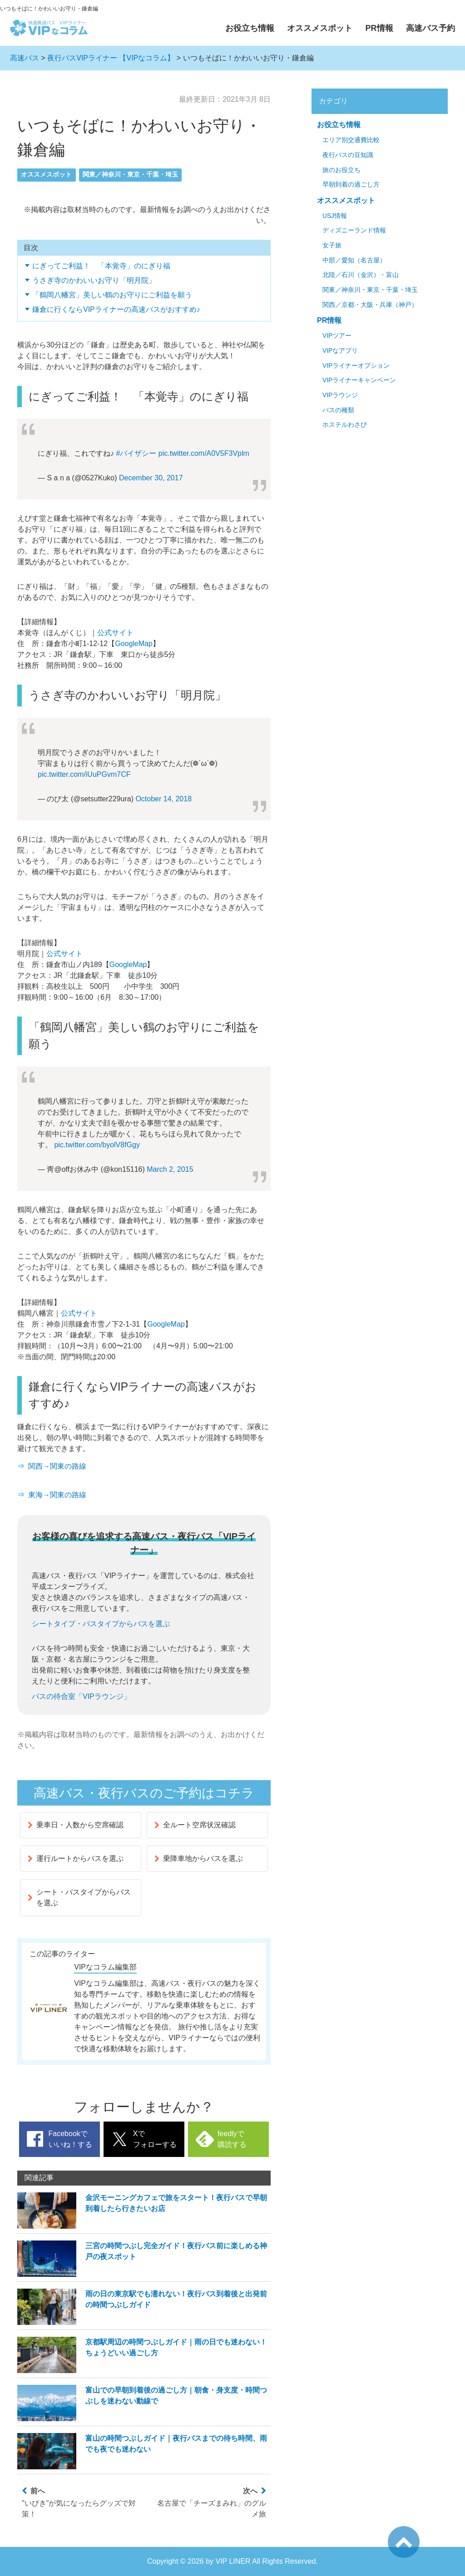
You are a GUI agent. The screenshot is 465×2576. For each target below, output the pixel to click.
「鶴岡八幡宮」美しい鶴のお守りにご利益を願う (112, 295)
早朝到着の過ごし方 (351, 184)
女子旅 (331, 245)
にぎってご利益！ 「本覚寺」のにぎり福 (101, 266)
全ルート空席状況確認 (195, 1825)
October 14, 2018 (163, 799)
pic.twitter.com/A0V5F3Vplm (203, 453)
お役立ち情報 (249, 28)
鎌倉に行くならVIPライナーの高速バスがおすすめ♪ (116, 309)
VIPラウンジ (340, 395)
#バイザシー (136, 453)
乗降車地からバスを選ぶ (198, 1858)
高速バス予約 (430, 28)
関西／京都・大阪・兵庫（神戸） (370, 304)
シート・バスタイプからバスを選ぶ (79, 1897)
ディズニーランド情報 (354, 230)
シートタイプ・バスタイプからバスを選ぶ (101, 1624)
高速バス (24, 58)
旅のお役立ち (341, 170)
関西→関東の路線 (57, 1466)
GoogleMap (134, 643)
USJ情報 (334, 215)
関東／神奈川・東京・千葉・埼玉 (130, 174)
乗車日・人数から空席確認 (76, 1825)
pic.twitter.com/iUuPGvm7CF (84, 774)
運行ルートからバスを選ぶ (76, 1858)
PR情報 (379, 28)
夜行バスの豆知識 (347, 155)
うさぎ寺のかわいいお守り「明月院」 (94, 280)
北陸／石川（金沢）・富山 (360, 274)
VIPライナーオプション (356, 365)
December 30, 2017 (151, 478)
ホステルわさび (344, 424)
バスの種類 (338, 410)
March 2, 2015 (170, 1169)
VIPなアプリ (340, 350)
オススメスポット (319, 28)
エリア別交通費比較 (351, 140)
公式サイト (115, 633)
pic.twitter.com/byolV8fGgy (97, 1145)
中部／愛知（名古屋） (354, 260)
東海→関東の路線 (57, 1495)
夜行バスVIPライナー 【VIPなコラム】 (110, 58)
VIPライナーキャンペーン (359, 380)
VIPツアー (336, 335)
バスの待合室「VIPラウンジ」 (81, 1696)
